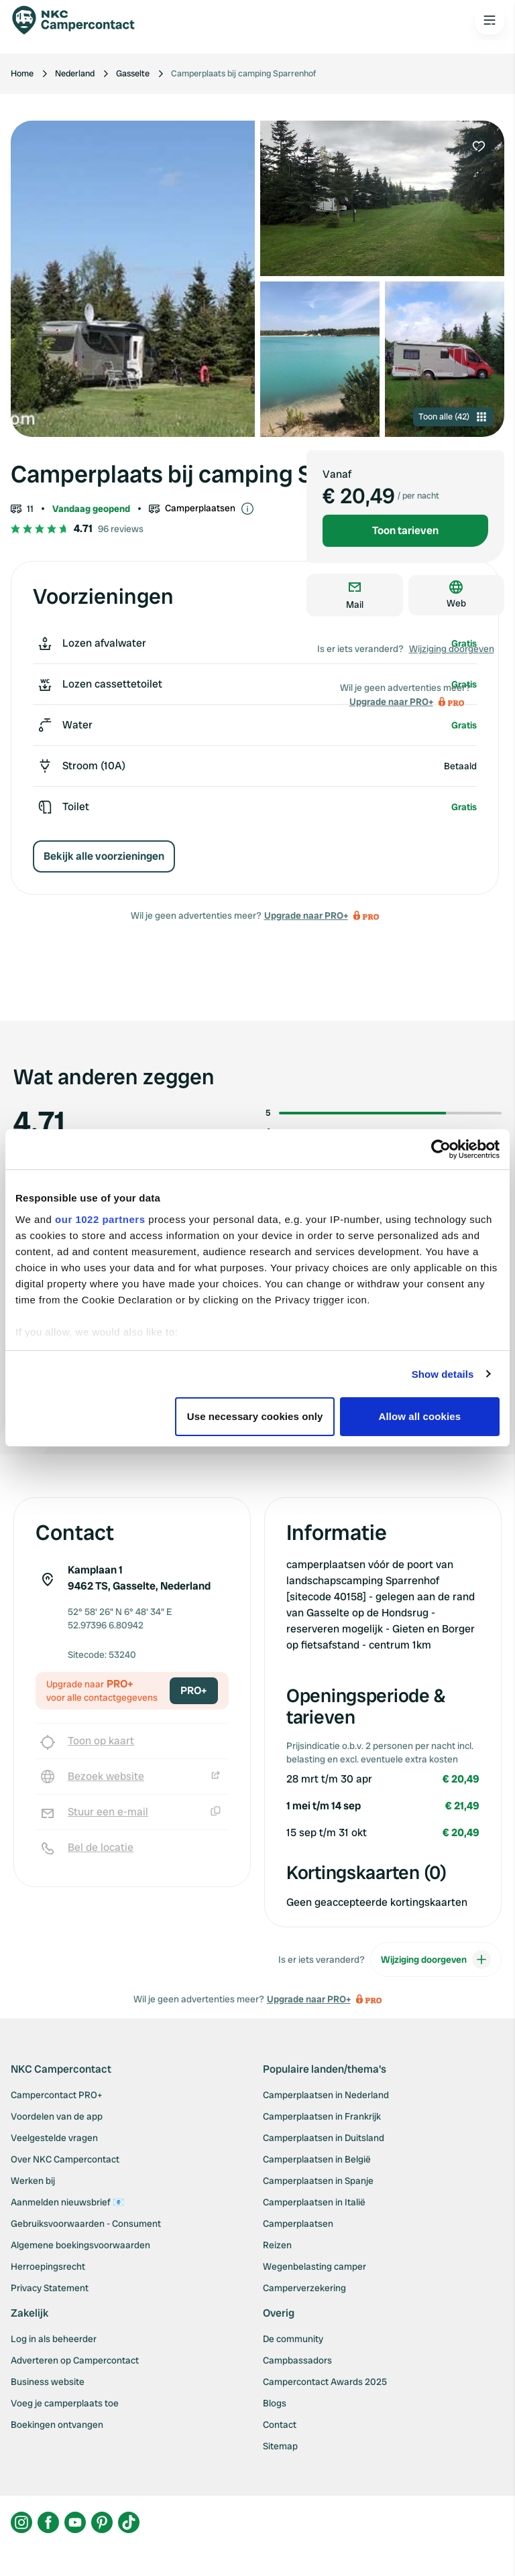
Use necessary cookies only (255, 1416)
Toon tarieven (405, 530)
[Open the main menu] (489, 20)
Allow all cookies (420, 1416)
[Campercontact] (80, 20)
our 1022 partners (100, 1219)
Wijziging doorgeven (451, 649)
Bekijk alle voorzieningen (104, 856)
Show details (443, 1374)
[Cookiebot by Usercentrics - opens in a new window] (441, 1149)
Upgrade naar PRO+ (306, 915)
